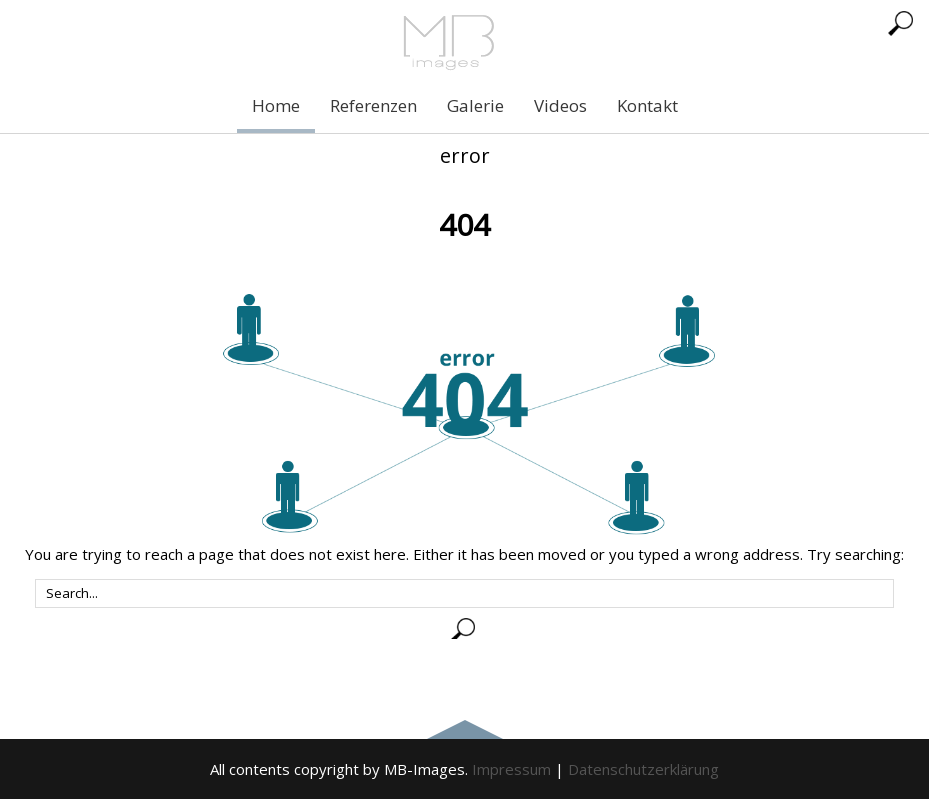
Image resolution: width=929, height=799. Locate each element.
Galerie (475, 105)
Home (276, 105)
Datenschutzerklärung (643, 769)
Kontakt (647, 105)
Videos (560, 105)
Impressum (511, 769)
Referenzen (373, 105)
